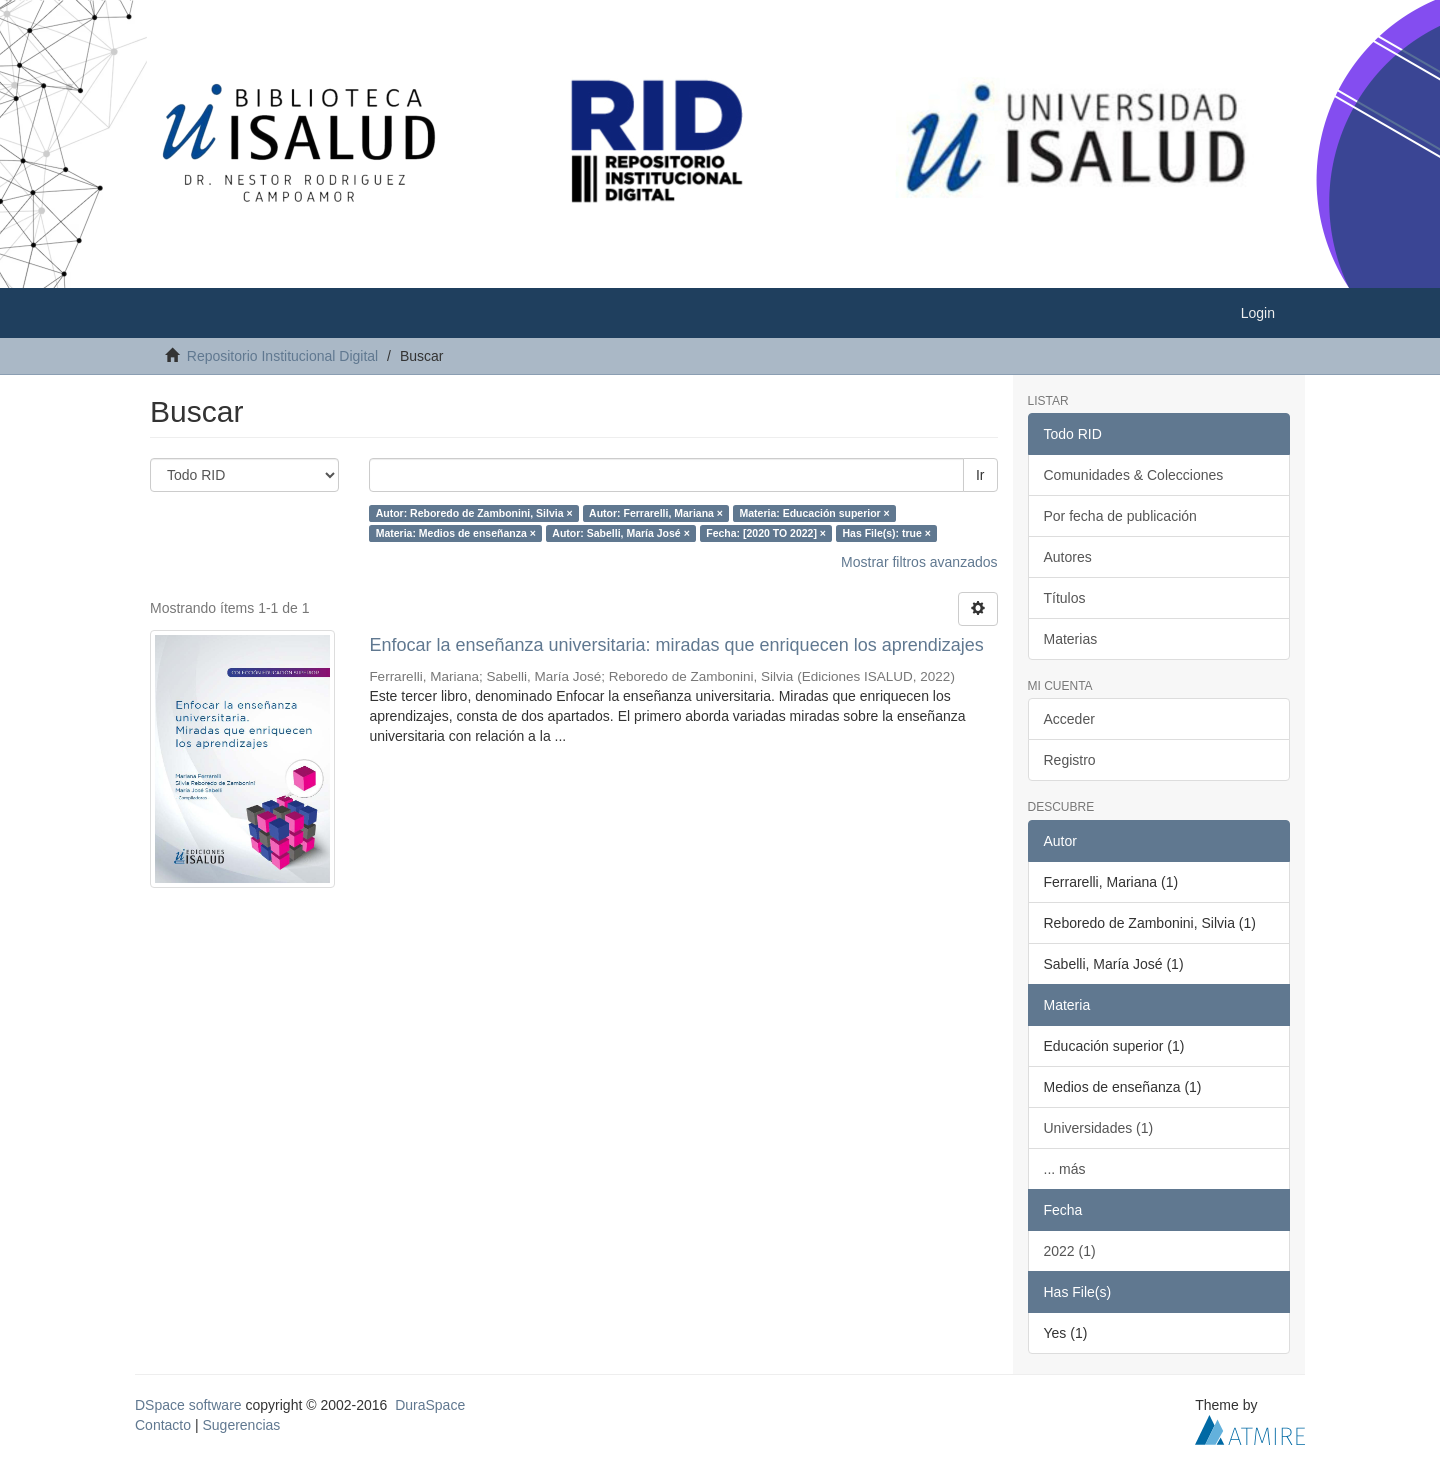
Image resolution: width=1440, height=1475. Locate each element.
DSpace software (188, 1405)
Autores (1068, 557)
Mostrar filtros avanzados (919, 562)
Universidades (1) (1099, 1128)
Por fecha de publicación (1120, 516)
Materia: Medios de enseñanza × (456, 533)
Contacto (163, 1425)
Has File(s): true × (886, 533)
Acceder (1069, 719)
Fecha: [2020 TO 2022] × (766, 533)
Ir (980, 475)
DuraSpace (430, 1405)
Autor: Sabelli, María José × (620, 533)
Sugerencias (241, 1425)
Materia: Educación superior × (814, 513)
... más (1065, 1169)
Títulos (1065, 598)
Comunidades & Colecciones (1134, 475)
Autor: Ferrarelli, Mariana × (656, 513)
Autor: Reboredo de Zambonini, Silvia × (474, 513)
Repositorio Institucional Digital (282, 356)
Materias (1071, 639)
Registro (1070, 760)
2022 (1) (1070, 1251)
